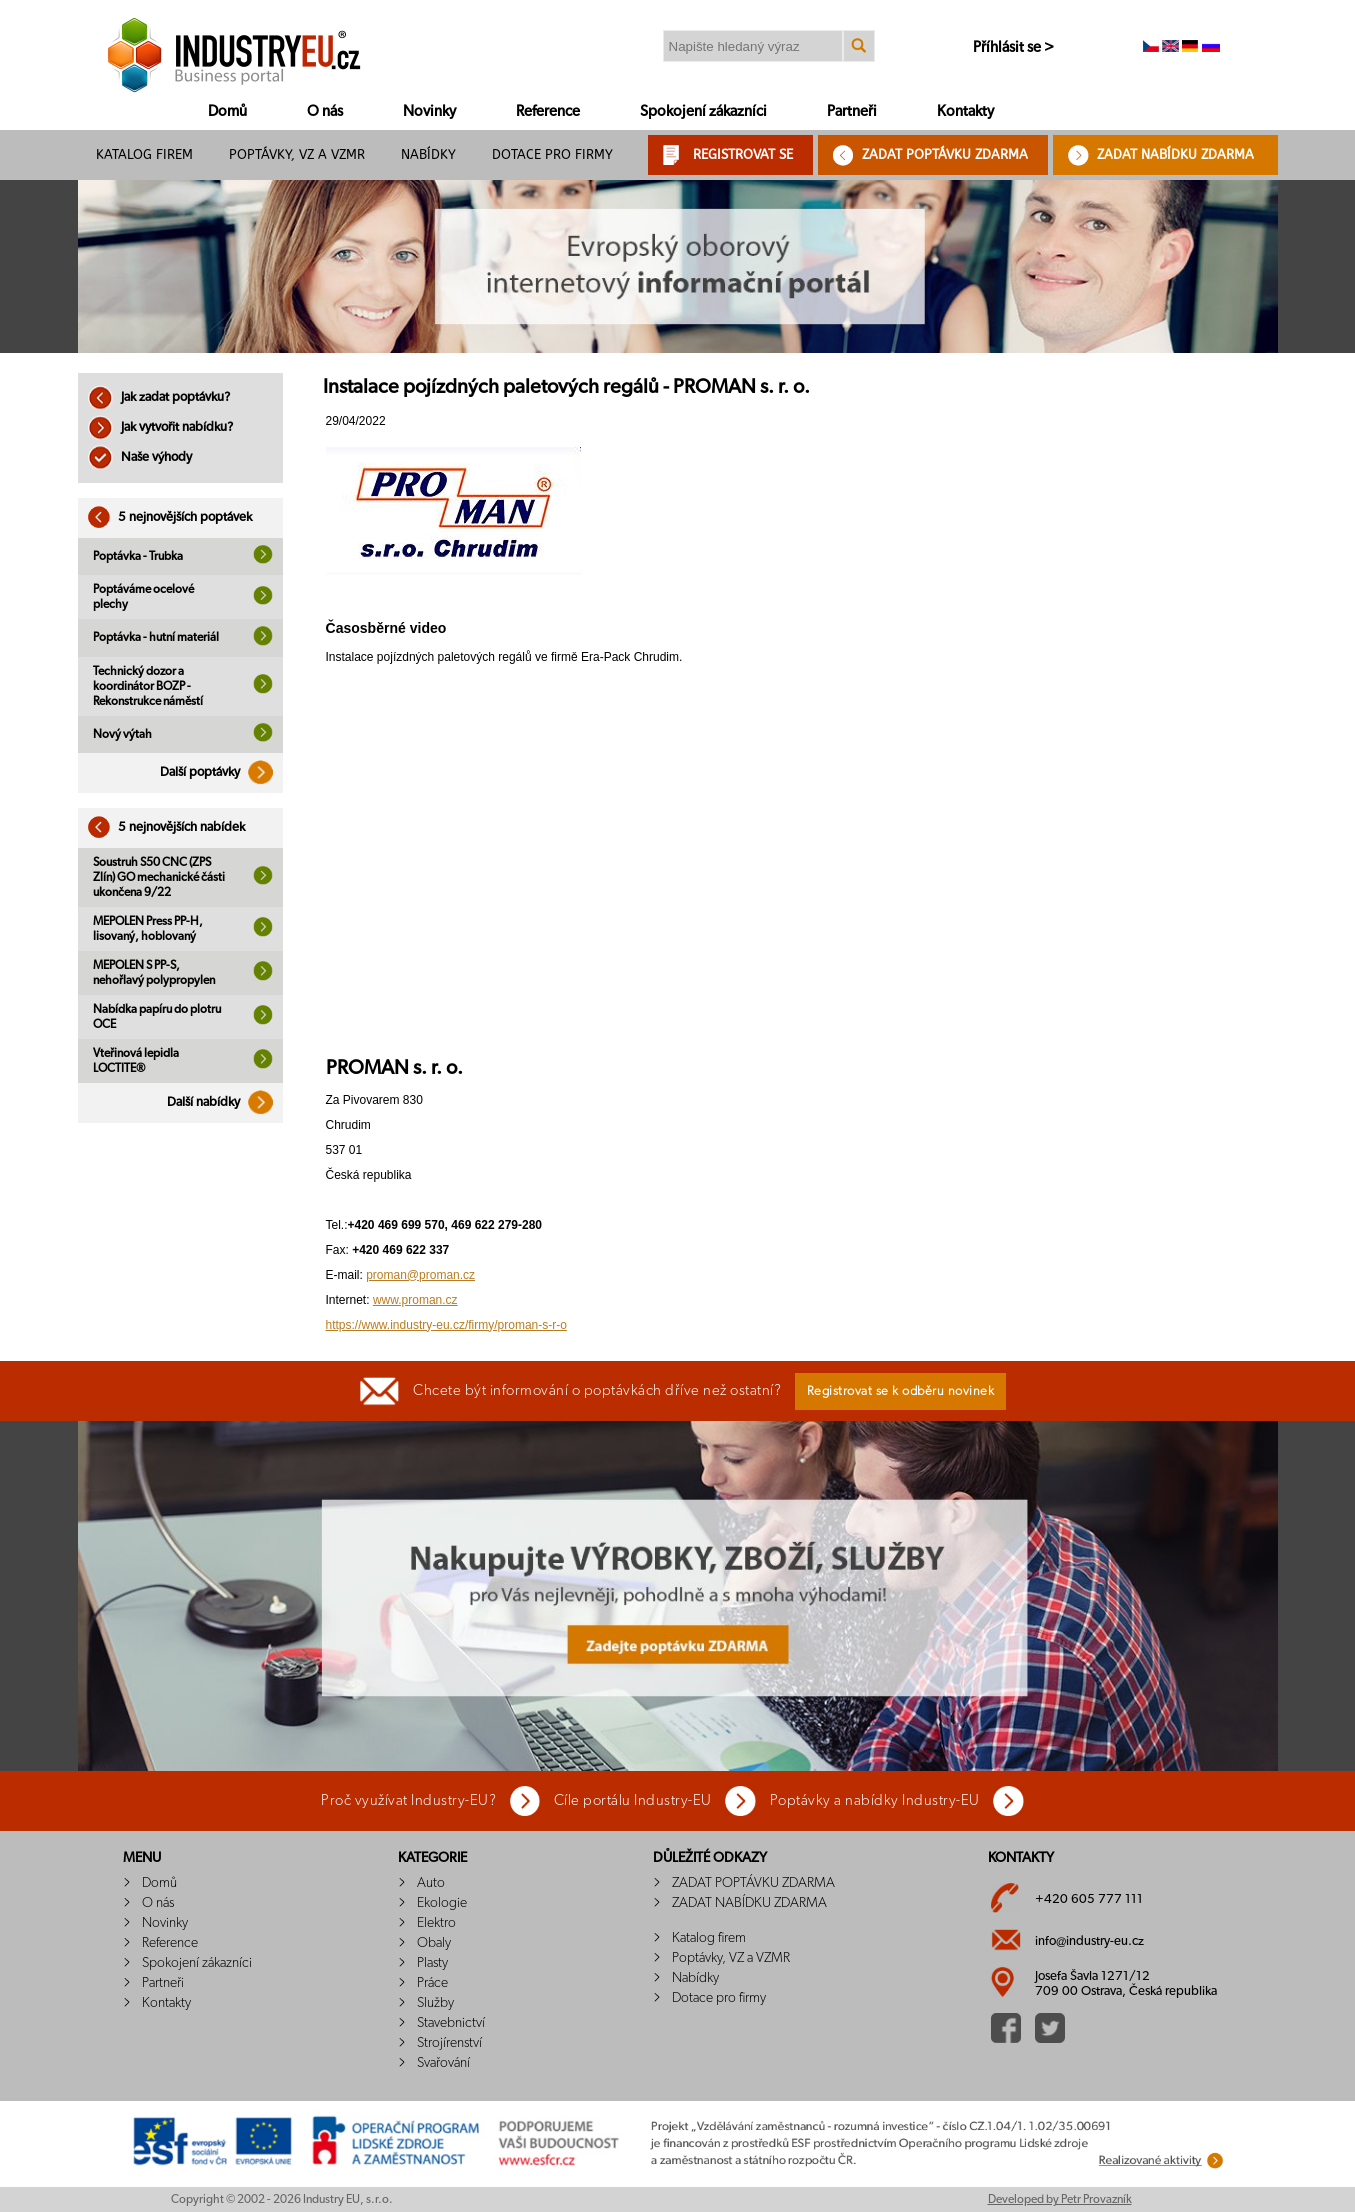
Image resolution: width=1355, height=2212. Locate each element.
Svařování (443, 2063)
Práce (432, 1983)
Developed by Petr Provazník (1060, 2199)
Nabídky (428, 154)
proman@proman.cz (420, 1275)
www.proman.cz (415, 1300)
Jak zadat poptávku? (159, 397)
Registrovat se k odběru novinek (901, 1391)
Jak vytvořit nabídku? (160, 427)
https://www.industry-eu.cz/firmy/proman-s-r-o (446, 1325)
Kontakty (965, 111)
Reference (548, 111)
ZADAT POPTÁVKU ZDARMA (945, 154)
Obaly (434, 1943)
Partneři (852, 111)
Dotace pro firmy (552, 154)
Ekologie (442, 1903)
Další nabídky (225, 1102)
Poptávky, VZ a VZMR (297, 154)
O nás (325, 111)
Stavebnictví (451, 2023)
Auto (431, 1883)
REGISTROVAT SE (743, 154)
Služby (435, 2003)
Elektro (436, 1923)
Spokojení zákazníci (703, 111)
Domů (227, 111)
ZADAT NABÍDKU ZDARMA (1175, 154)
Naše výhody (140, 457)
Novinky (429, 111)
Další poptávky (221, 772)
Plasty (432, 1963)
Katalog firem (144, 154)
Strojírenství (449, 2043)
